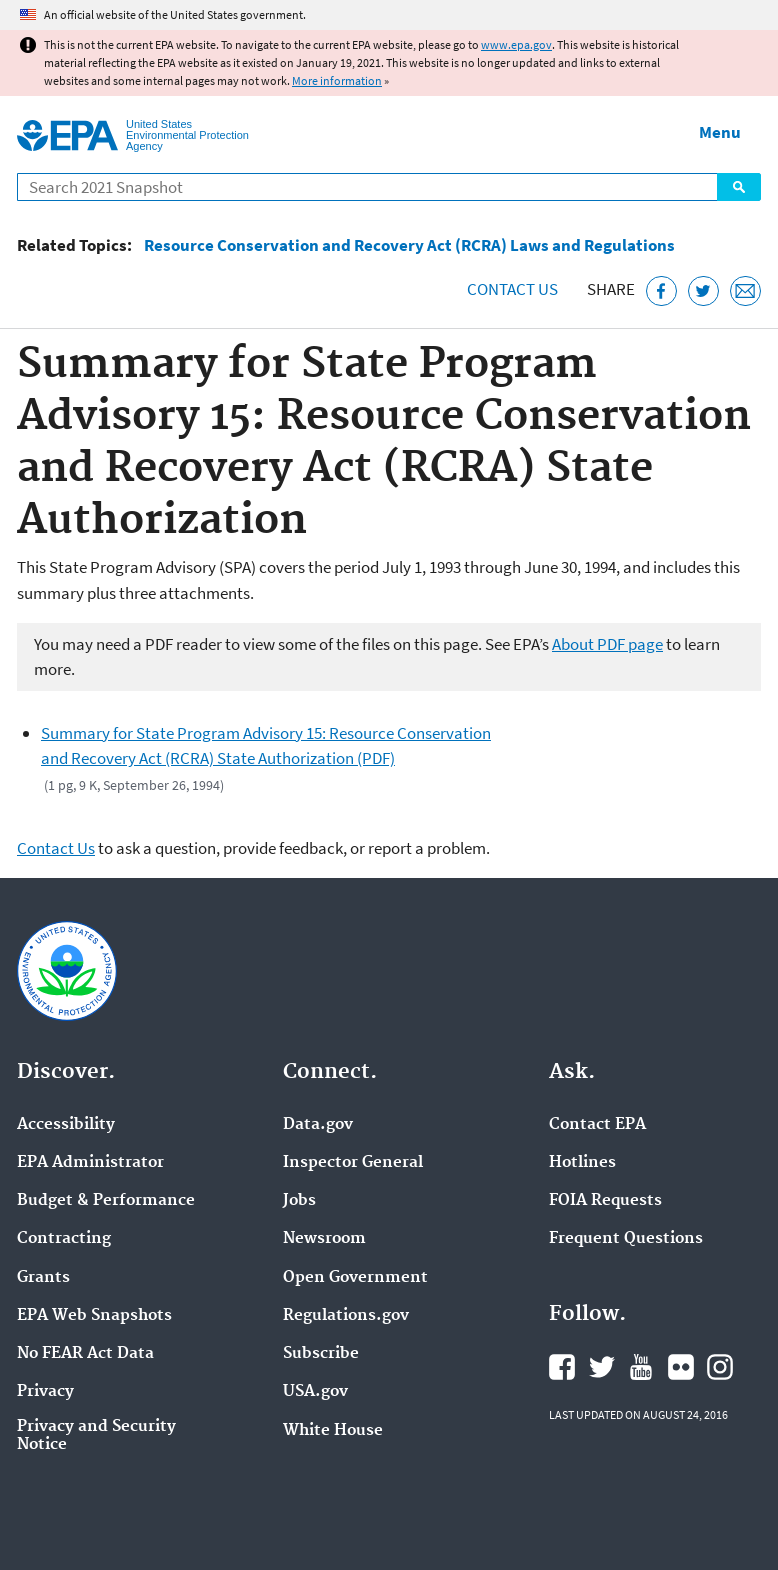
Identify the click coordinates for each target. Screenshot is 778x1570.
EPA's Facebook (562, 1367)
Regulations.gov (346, 1316)
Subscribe (321, 1354)
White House (333, 1431)
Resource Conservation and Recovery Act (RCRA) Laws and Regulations (409, 245)
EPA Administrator (90, 1163)
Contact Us (512, 289)
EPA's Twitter (602, 1367)
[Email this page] (745, 291)
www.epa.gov (516, 44)
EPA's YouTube (641, 1367)
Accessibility (66, 1125)
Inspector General (353, 1163)
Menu (720, 132)
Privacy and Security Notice (96, 1436)
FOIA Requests (605, 1201)
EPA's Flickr (681, 1367)
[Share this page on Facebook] (661, 291)
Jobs (299, 1201)
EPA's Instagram (720, 1367)
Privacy (45, 1392)
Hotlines (582, 1163)
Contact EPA (597, 1125)
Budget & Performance (106, 1201)
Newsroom (324, 1239)
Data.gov (318, 1125)
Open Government (355, 1278)
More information (337, 80)
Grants (43, 1278)
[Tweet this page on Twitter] (703, 291)
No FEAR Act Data (85, 1354)
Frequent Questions (626, 1239)
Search (739, 187)
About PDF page (607, 644)
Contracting (64, 1239)
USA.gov (315, 1392)
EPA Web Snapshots (94, 1316)
